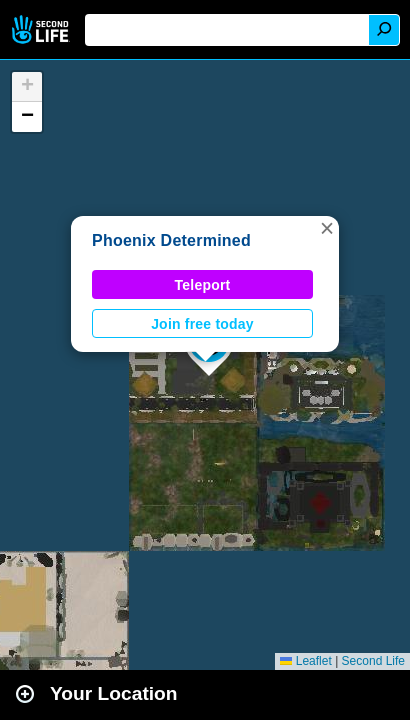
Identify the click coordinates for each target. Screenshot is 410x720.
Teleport (203, 285)
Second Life (42, 29)
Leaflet (305, 661)
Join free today (202, 324)
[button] (327, 228)
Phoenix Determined (171, 240)
